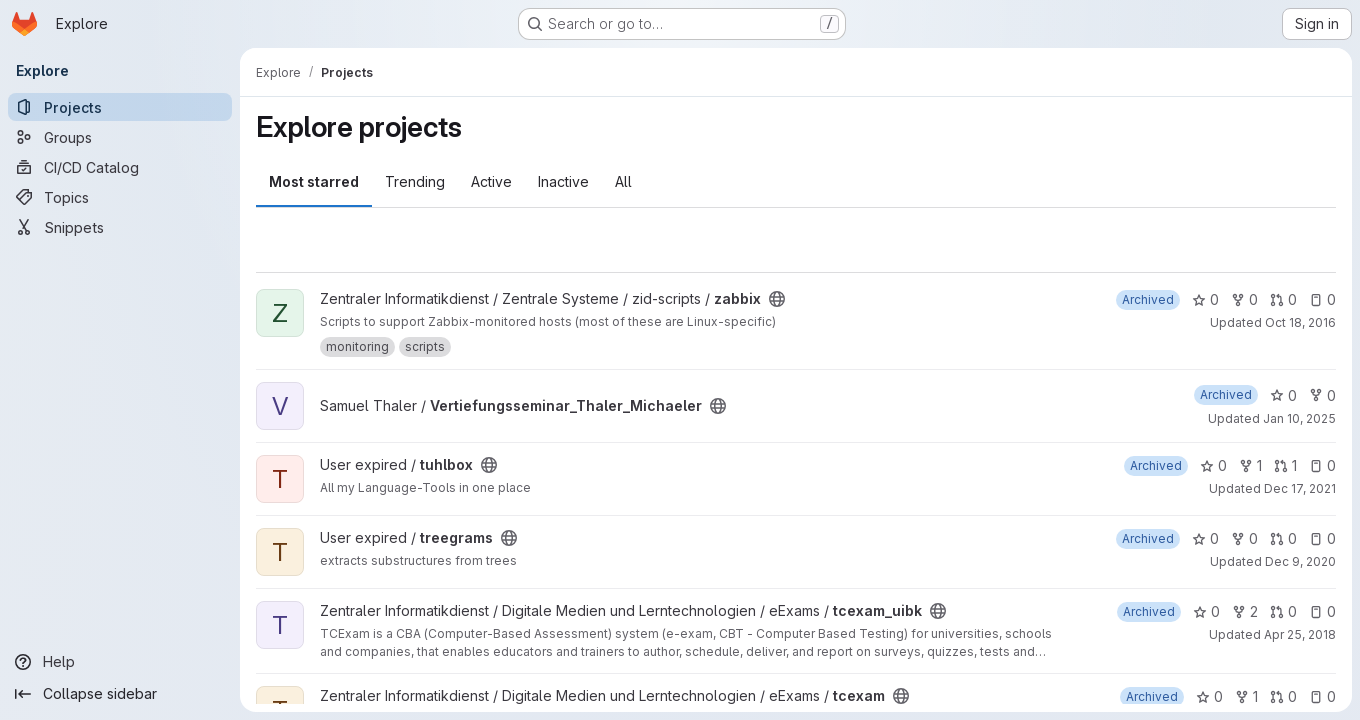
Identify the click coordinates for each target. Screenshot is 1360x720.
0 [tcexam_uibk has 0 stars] (1206, 611)
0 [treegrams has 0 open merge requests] (1283, 538)
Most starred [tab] (314, 181)
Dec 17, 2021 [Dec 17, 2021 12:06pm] (1300, 488)
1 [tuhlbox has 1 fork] (1250, 465)
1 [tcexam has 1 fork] (1246, 696)
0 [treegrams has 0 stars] (1205, 538)
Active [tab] (491, 181)
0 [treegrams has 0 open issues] (1322, 538)
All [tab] (623, 181)
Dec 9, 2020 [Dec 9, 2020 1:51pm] (1300, 561)
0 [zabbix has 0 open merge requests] (1283, 299)
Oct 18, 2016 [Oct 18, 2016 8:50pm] (1300, 322)
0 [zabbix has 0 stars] (1205, 299)
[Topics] (120, 197)
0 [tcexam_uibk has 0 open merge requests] (1283, 611)
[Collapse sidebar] (120, 694)
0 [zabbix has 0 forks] (1244, 299)
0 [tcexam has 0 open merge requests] (1283, 696)
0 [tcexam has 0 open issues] (1322, 696)
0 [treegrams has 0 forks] (1244, 538)
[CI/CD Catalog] (120, 167)
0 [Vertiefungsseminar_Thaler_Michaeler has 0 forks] (1322, 395)
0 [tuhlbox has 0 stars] (1213, 465)
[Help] (120, 662)
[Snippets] (120, 227)
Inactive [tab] (563, 181)
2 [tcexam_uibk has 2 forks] (1245, 611)
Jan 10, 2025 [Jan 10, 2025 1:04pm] (1299, 418)
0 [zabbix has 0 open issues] (1322, 299)
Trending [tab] (415, 181)
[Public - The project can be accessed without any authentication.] (777, 299)
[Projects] (120, 107)
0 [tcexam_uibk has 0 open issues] (1322, 611)
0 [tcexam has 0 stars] (1209, 696)
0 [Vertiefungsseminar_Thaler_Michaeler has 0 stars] (1283, 395)
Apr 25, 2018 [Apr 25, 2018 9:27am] (1300, 634)
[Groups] (120, 137)
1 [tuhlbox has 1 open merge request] (1285, 465)
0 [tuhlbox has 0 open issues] (1322, 465)
